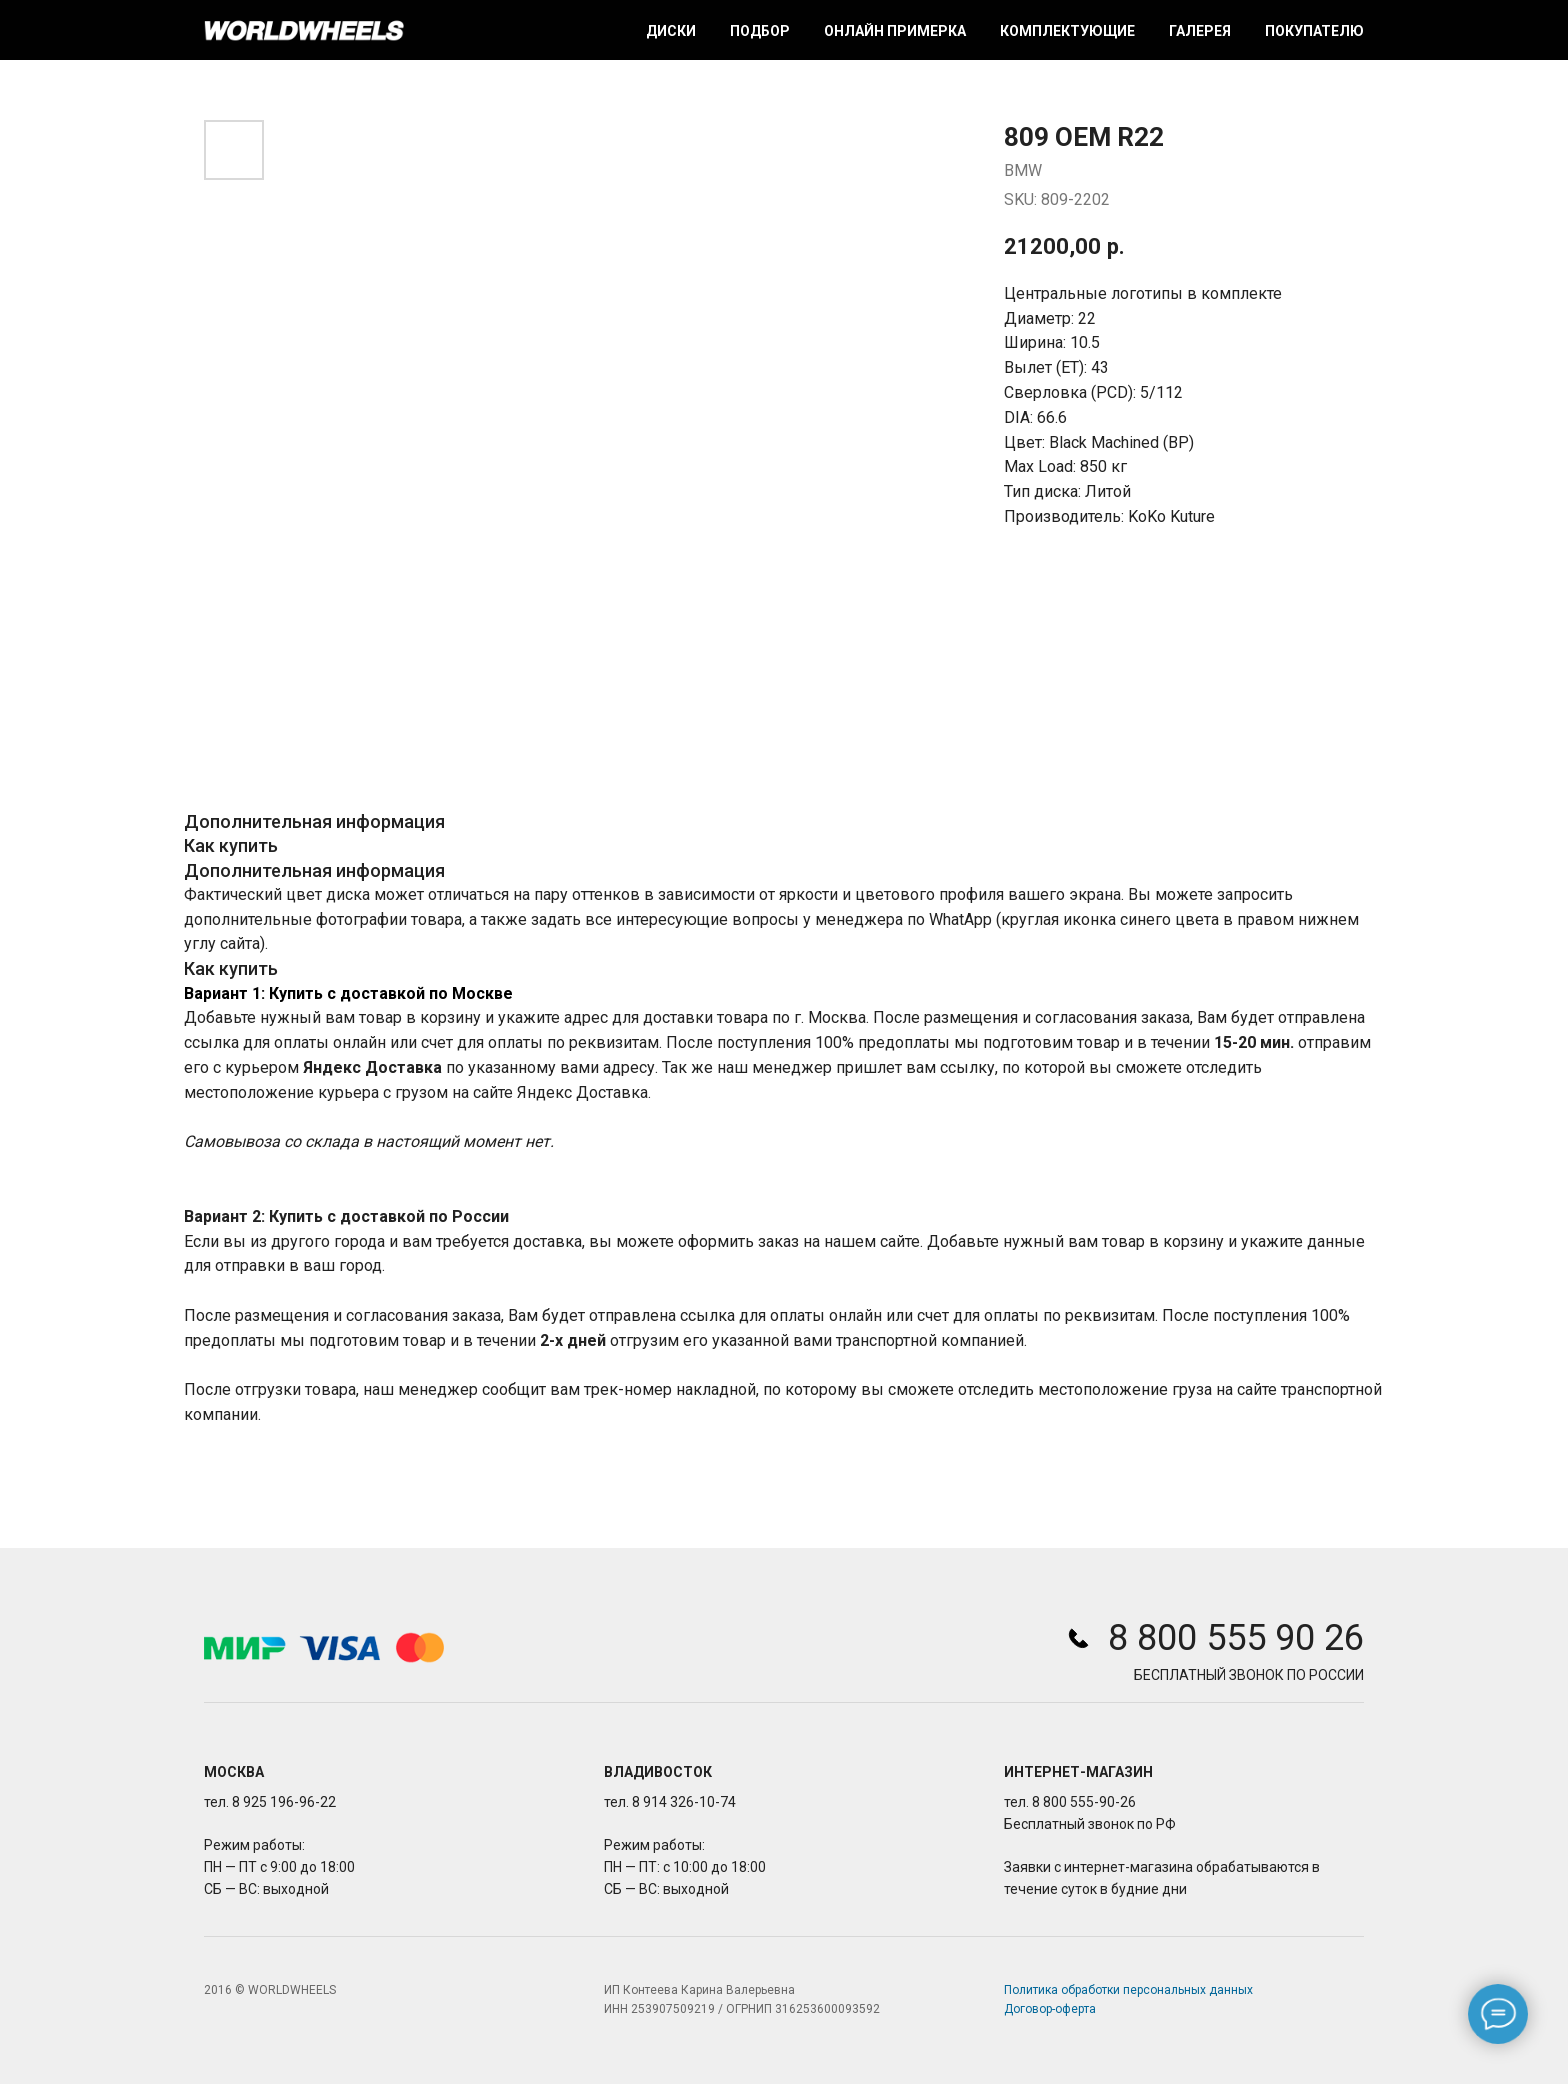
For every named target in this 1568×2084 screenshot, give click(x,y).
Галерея (1200, 31)
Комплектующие (1067, 31)
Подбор (760, 31)
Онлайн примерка (895, 31)
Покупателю (1314, 31)
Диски (671, 31)
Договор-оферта (1050, 2009)
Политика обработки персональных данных (1128, 1990)
